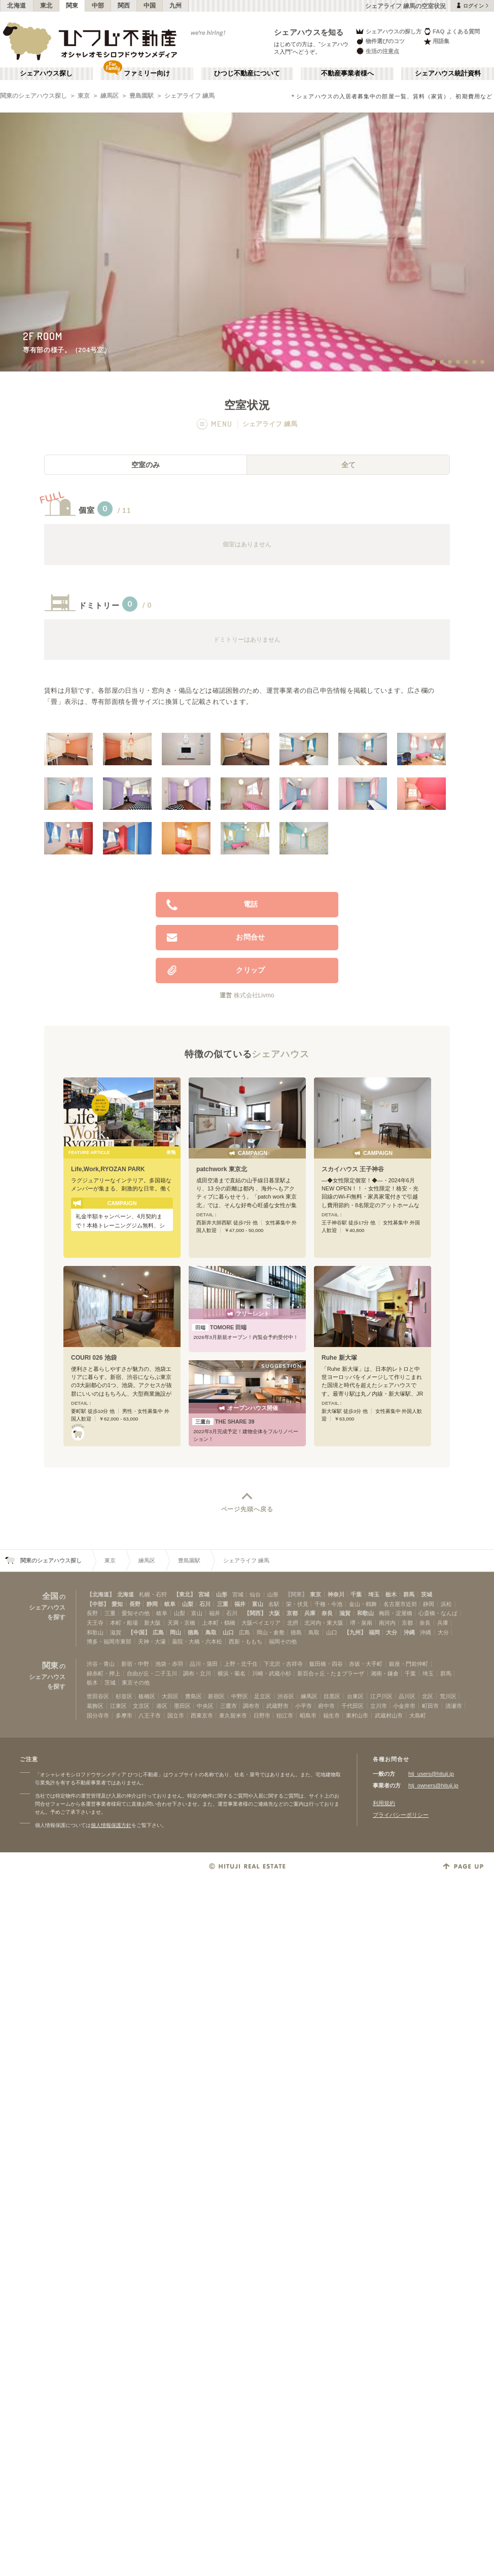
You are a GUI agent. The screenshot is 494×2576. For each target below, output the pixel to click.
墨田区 (182, 1706)
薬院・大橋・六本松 (197, 1641)
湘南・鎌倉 (385, 1673)
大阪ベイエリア (260, 1623)
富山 (257, 1604)
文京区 (141, 1706)
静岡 (152, 1604)
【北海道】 (101, 1594)
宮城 (203, 1594)
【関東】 (296, 1594)
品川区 (407, 1696)
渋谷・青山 (101, 1664)
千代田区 (352, 1706)
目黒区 (332, 1696)
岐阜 (169, 1604)
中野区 (239, 1696)
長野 (134, 1604)
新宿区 (216, 1696)
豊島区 (193, 1696)
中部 (98, 5)
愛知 (117, 1604)
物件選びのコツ (380, 41)
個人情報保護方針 (111, 1825)
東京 (84, 95)
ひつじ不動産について (247, 73)
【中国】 (139, 1632)
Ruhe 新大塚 (339, 1357)
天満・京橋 (181, 1623)
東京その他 (136, 1682)
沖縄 (409, 1632)
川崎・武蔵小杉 (271, 1673)
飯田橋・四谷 (326, 1664)
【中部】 (98, 1604)
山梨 (187, 1604)
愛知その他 (136, 1613)
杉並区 (124, 1696)
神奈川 (336, 1594)
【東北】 (184, 1594)
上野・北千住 (241, 1664)
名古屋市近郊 (400, 1604)
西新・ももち (245, 1641)
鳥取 (211, 1632)
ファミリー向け (147, 73)
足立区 (262, 1696)
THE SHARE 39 (223, 1421)
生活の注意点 (377, 51)
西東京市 (202, 1715)
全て (348, 465)
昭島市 (308, 1715)
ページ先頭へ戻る (247, 1509)
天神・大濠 (152, 1641)
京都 (292, 1613)
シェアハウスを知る (309, 32)
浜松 (446, 1604)
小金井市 (404, 1706)
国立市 (175, 1715)
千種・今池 (328, 1604)
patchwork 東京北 (221, 1169)
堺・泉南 (361, 1623)
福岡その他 (283, 1641)
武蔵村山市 (389, 1715)
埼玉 (373, 1594)
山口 (228, 1632)
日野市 (262, 1715)
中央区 (205, 1706)
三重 (222, 1604)
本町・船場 (124, 1623)
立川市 (378, 1706)
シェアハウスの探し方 (388, 31)
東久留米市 (233, 1715)
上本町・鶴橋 (218, 1623)
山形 (221, 1594)
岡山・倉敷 (271, 1632)
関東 (72, 5)
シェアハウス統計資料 (448, 73)
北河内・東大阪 (323, 1623)
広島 (158, 1632)
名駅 (273, 1604)
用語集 (436, 41)
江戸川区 (381, 1696)
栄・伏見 (297, 1604)
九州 (175, 5)
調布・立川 (197, 1673)
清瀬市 (453, 1706)
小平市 (303, 1706)
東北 (46, 5)
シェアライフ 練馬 (189, 95)
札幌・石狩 (153, 1594)
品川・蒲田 (204, 1664)
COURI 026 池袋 (94, 1357)
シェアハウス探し (46, 73)
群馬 (408, 1594)
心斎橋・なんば (437, 1613)
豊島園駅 (141, 95)
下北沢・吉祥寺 (283, 1664)
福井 (239, 1604)
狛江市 (284, 1715)
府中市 (326, 1706)
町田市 (430, 1706)
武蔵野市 (277, 1706)
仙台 (255, 1594)
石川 (204, 1604)
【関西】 (255, 1613)
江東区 (118, 1706)
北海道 (16, 5)
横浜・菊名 (231, 1673)
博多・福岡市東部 (109, 1641)
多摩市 (124, 1715)
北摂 (292, 1623)
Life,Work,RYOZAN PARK (108, 1169)
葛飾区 (95, 1706)
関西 (124, 5)
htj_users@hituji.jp (431, 1774)
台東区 (355, 1696)
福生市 (331, 1715)
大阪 (274, 1613)
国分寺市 (98, 1715)
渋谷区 (285, 1696)
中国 (150, 5)
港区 (161, 1706)
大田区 (170, 1696)
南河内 (387, 1623)
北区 (427, 1696)
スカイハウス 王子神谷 (353, 1169)
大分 (391, 1632)
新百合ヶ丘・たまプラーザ (330, 1673)
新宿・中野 (135, 1664)
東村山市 (357, 1715)
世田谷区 (98, 1696)
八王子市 (149, 1715)
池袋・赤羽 (169, 1664)
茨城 (426, 1594)
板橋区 (146, 1696)
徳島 (193, 1632)
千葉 (356, 1594)
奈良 (327, 1613)
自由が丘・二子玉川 (152, 1673)
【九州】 (355, 1632)
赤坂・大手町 (365, 1664)
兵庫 (309, 1613)
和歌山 (365, 1613)
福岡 (374, 1632)
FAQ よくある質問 (452, 31)
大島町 (417, 1715)
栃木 (391, 1594)
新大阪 (152, 1623)
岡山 (175, 1632)
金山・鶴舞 (363, 1604)
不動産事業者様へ (347, 73)
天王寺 (95, 1623)
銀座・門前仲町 (408, 1664)
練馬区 (109, 95)
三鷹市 (228, 1706)
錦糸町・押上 (103, 1673)
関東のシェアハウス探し (33, 95)
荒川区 (448, 1696)
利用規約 (384, 1803)
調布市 (251, 1706)
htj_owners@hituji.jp (433, 1785)
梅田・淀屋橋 (395, 1613)
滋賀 (344, 1613)
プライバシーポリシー (401, 1815)
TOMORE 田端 (219, 1327)
